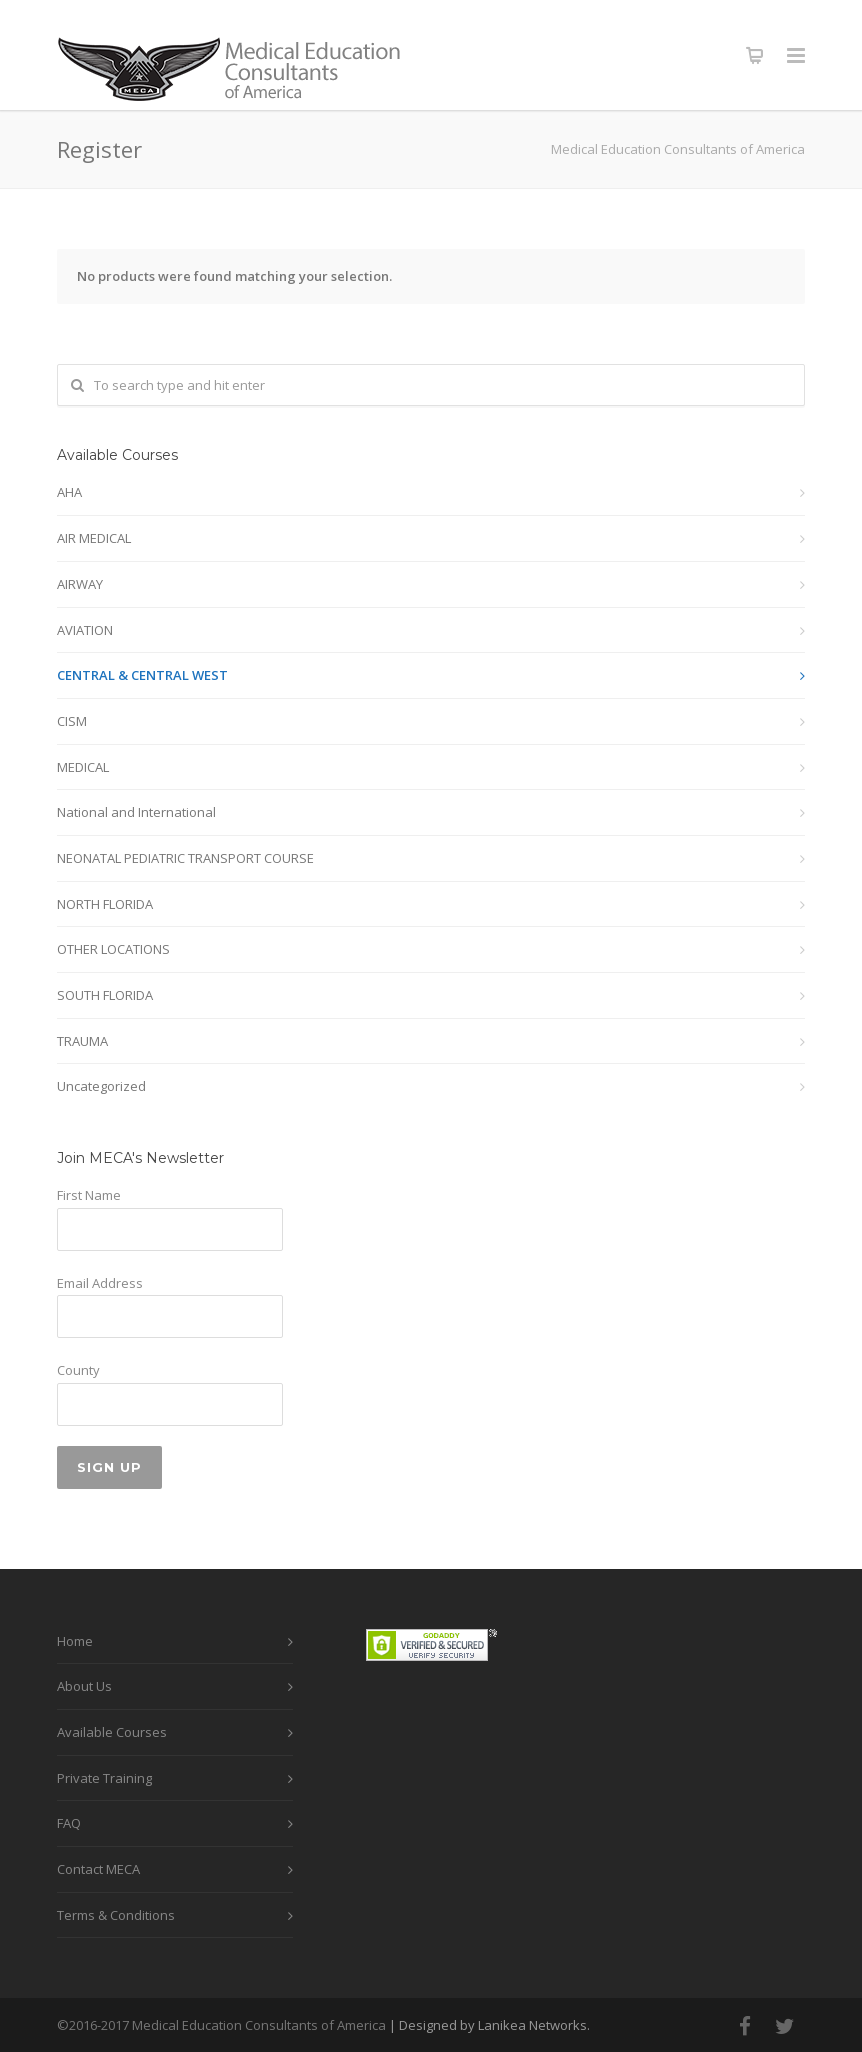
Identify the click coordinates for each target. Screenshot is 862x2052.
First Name (89, 1195)
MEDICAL (83, 767)
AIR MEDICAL (94, 538)
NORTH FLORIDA (105, 904)
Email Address (100, 1283)
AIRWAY (80, 584)
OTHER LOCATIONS (113, 949)
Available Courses (112, 1732)
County (78, 1370)
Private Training (104, 1778)
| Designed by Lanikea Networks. (489, 2025)
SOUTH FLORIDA (105, 995)
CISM (72, 721)
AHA (69, 492)
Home (75, 1641)
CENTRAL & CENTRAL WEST (142, 675)
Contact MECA (98, 1869)
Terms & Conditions (116, 1915)
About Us (84, 1686)
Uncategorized (101, 1086)
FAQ (69, 1823)
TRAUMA (82, 1041)
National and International (136, 812)
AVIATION (85, 630)
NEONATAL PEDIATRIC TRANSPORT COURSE (185, 858)
